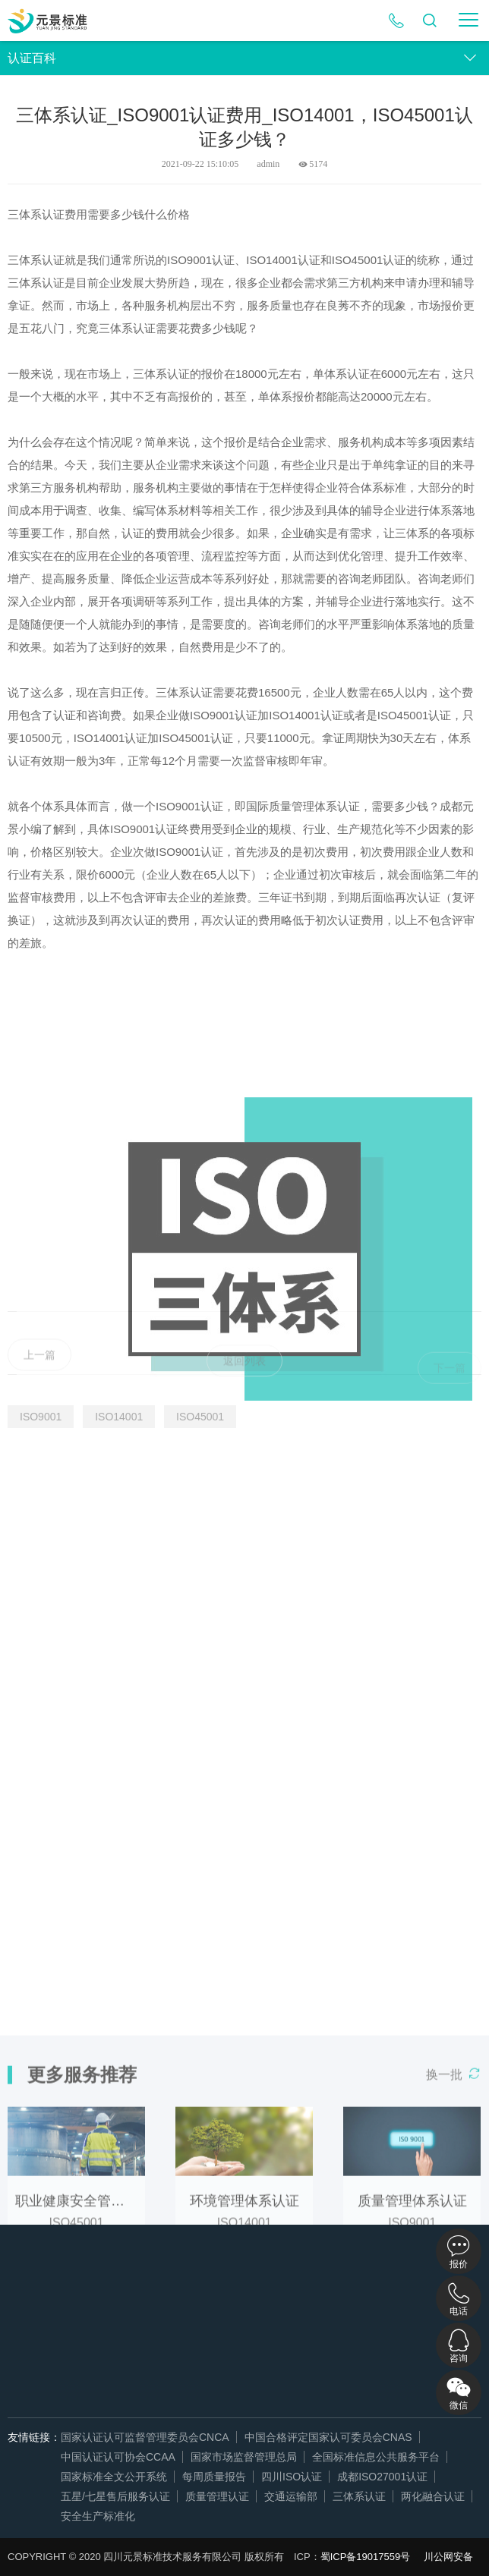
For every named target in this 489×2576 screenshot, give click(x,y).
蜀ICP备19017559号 (365, 2556)
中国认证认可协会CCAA (118, 2457)
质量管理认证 (217, 2496)
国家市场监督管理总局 (244, 2457)
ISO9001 (41, 1417)
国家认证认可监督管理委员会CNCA (145, 2437)
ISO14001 (119, 1417)
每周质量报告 (214, 2477)
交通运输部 (290, 2496)
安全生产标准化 (98, 2516)
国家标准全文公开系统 (114, 2477)
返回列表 (244, 1374)
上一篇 (39, 1369)
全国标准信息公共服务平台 (376, 2457)
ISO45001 (200, 1417)
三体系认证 (359, 2496)
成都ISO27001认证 (382, 2477)
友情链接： (34, 2437)
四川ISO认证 (291, 2477)
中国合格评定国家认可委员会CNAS (328, 2437)
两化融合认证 (433, 2496)
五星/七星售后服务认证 (115, 2496)
